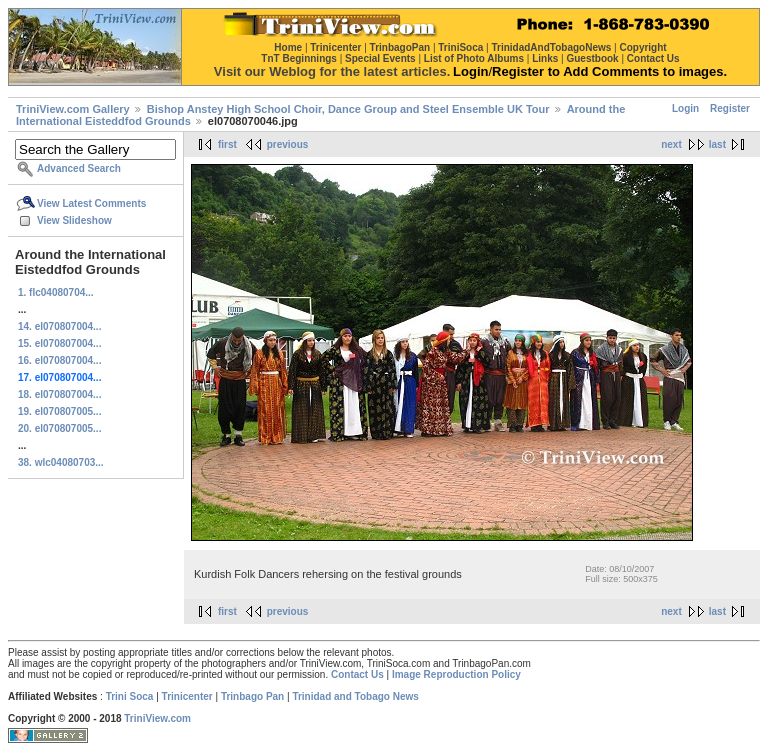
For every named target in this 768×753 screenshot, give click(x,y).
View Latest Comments (91, 203)
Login (685, 108)
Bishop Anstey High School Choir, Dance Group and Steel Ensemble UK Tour (348, 109)
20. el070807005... (59, 428)
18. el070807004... (59, 394)
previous (288, 144)
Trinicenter (187, 696)
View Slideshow (74, 220)
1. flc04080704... (56, 292)
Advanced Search (79, 168)
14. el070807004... (59, 326)
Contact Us (357, 674)
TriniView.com (157, 718)
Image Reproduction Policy (456, 674)
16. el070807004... (59, 360)
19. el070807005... (59, 411)
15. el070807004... (59, 343)
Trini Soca (130, 696)
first (227, 144)
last (717, 144)
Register (730, 108)
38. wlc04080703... (61, 462)
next (671, 144)
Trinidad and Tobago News (355, 696)
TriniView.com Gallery (73, 109)
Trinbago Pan (252, 696)
